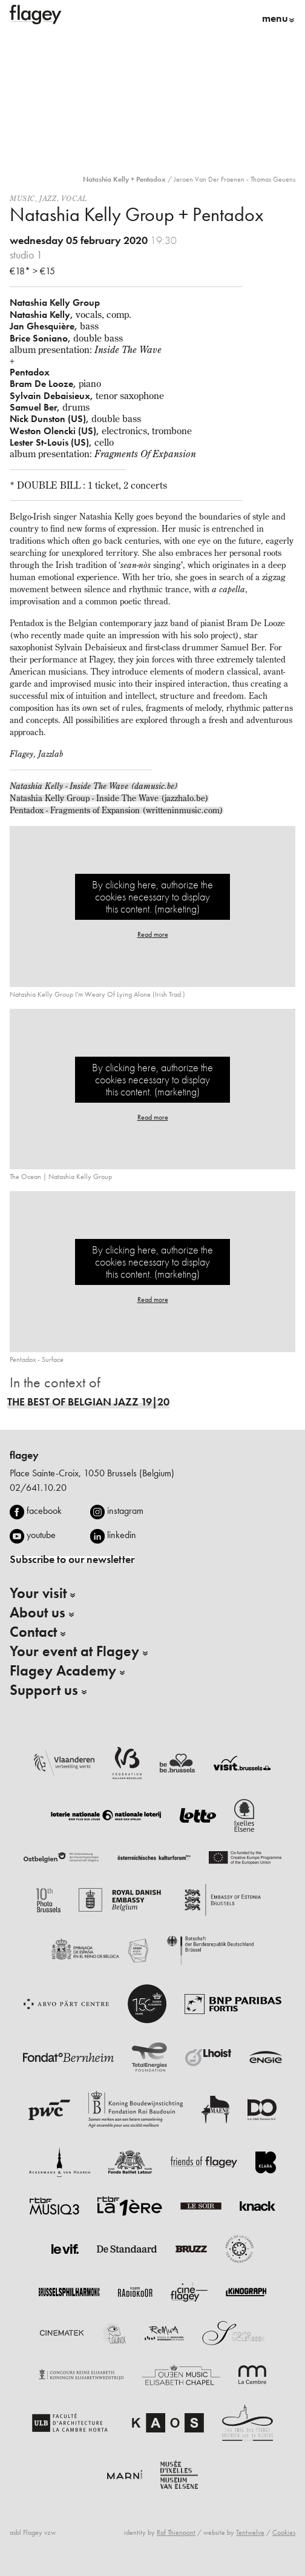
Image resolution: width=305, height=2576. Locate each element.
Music (22, 198)
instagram (125, 1510)
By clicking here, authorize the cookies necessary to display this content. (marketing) (152, 896)
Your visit (38, 1593)
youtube (41, 1534)
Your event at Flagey (74, 1651)
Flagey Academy (63, 1670)
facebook (44, 1510)
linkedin (121, 1534)
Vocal (74, 198)
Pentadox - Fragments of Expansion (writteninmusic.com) (116, 810)
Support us (44, 1690)
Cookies (283, 2532)
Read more (152, 934)
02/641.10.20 (38, 1487)
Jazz (47, 198)
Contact (33, 1631)
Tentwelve (250, 2532)
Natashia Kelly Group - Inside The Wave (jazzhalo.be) (109, 798)
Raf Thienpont (176, 2532)
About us (37, 1612)
